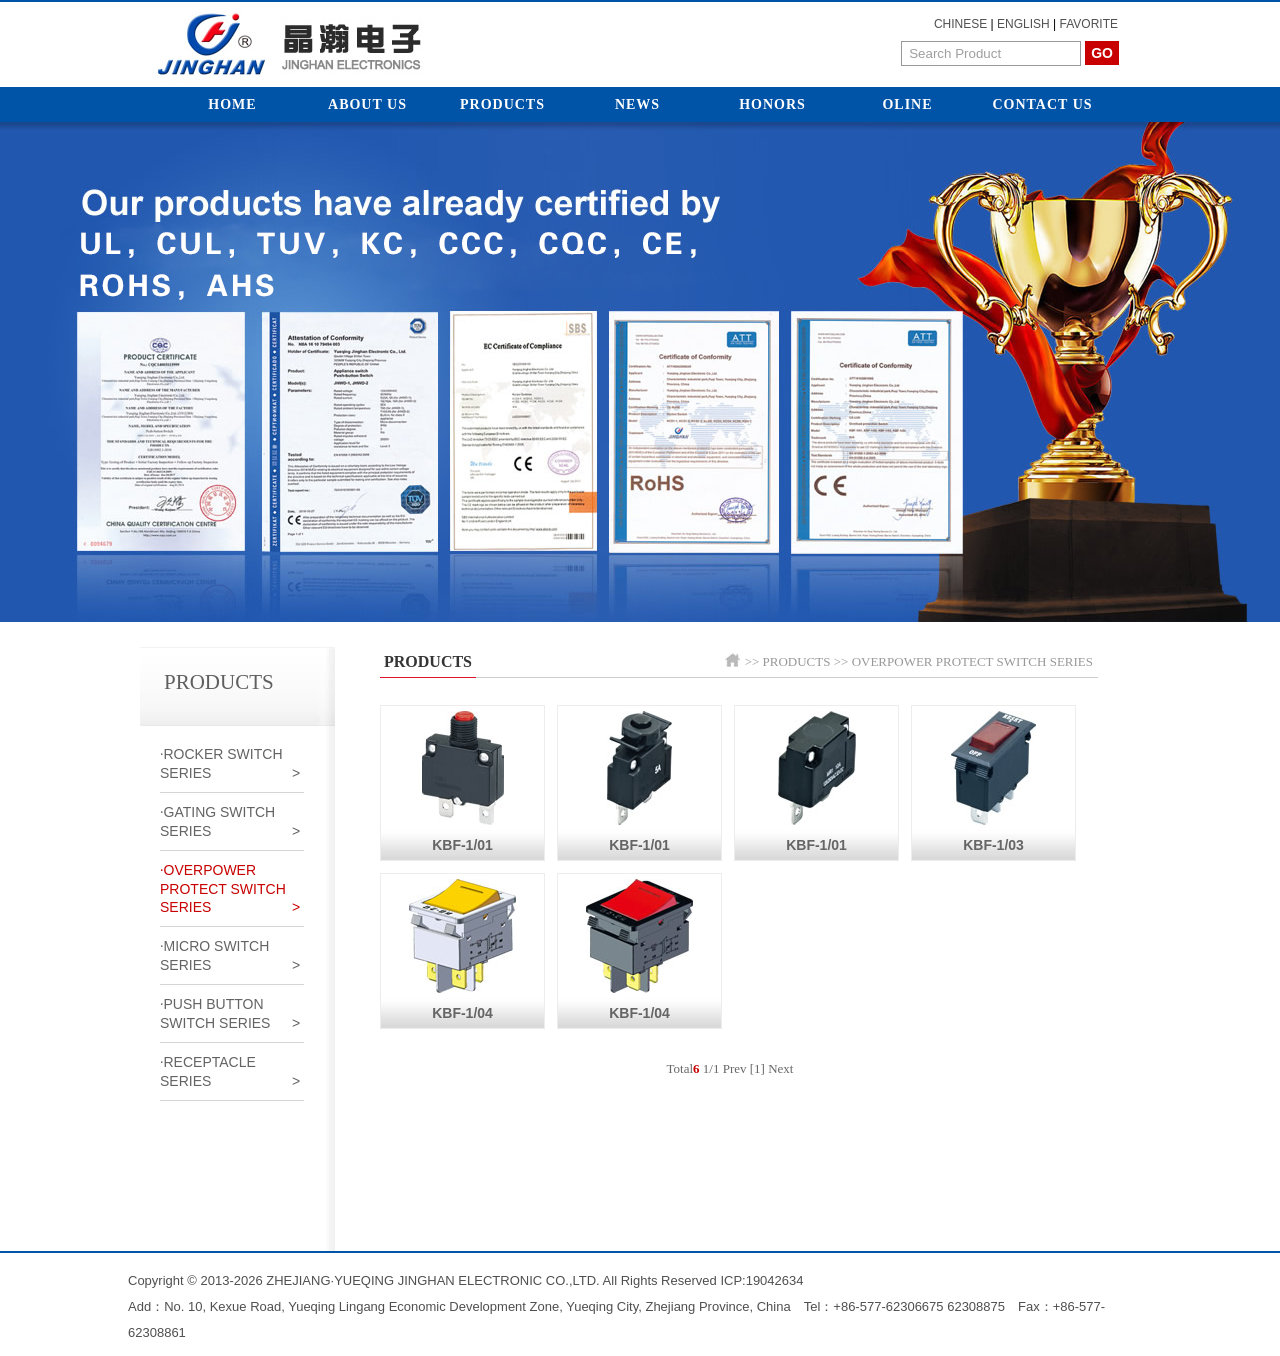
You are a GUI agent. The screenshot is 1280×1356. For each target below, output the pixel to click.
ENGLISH (1023, 24)
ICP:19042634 (761, 1280)
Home (232, 104)
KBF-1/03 (993, 779)
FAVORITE (1089, 24)
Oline (907, 104)
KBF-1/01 (463, 779)
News (637, 104)
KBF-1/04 (462, 947)
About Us (367, 104)
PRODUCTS (797, 661)
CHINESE (960, 24)
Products (502, 104)
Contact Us (1042, 104)
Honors (772, 104)
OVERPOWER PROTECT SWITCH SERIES (972, 661)
